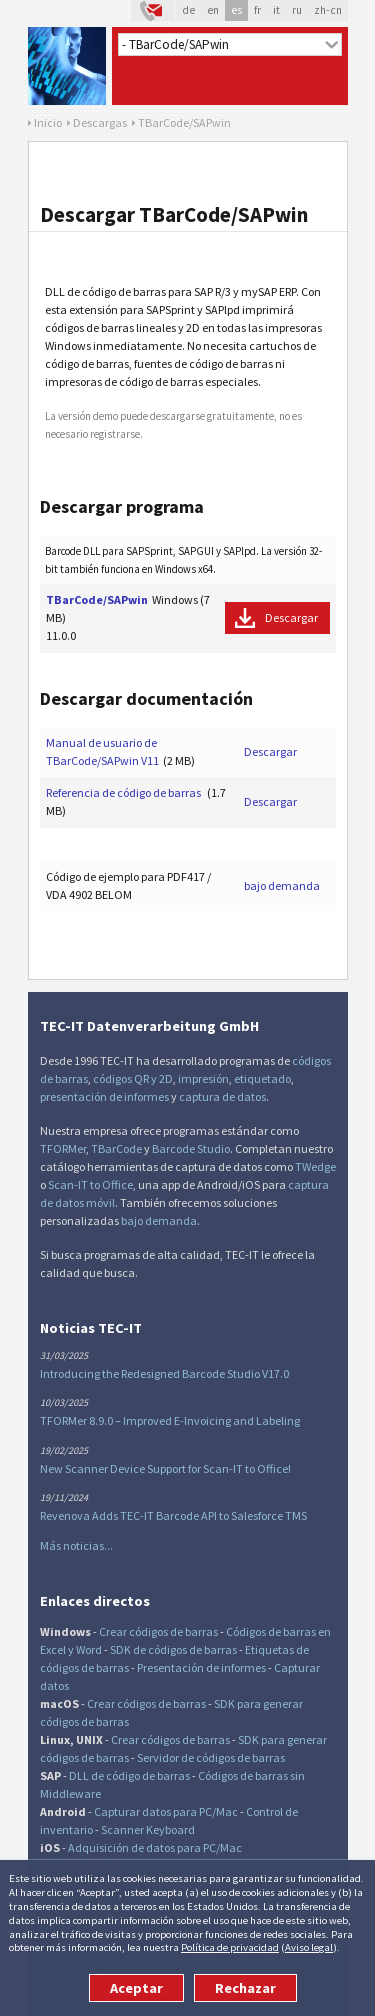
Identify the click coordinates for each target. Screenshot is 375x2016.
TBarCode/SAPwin (97, 599)
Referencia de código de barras (124, 792)
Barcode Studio (191, 1148)
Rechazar (245, 1988)
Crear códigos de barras (158, 1631)
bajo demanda (282, 885)
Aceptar (136, 1988)
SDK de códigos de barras (173, 1649)
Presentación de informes (201, 1667)
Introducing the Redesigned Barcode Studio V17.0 (164, 1373)
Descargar (291, 617)
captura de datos (222, 1096)
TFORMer (63, 1148)
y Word (85, 1649)
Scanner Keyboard (148, 1829)
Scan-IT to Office (90, 1184)
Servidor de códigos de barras (211, 1757)
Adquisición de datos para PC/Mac (155, 1847)
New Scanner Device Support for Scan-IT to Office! (165, 1468)
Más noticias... (76, 1545)
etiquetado (262, 1078)
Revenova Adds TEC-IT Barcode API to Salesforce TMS (173, 1515)
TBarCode (116, 1148)
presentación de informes (104, 1096)
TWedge (315, 1166)
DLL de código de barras (129, 1775)
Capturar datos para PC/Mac (166, 1811)
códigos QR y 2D (133, 1078)
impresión (203, 1078)
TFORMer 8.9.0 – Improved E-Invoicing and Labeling (170, 1420)
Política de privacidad (230, 1947)
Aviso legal (309, 1947)
